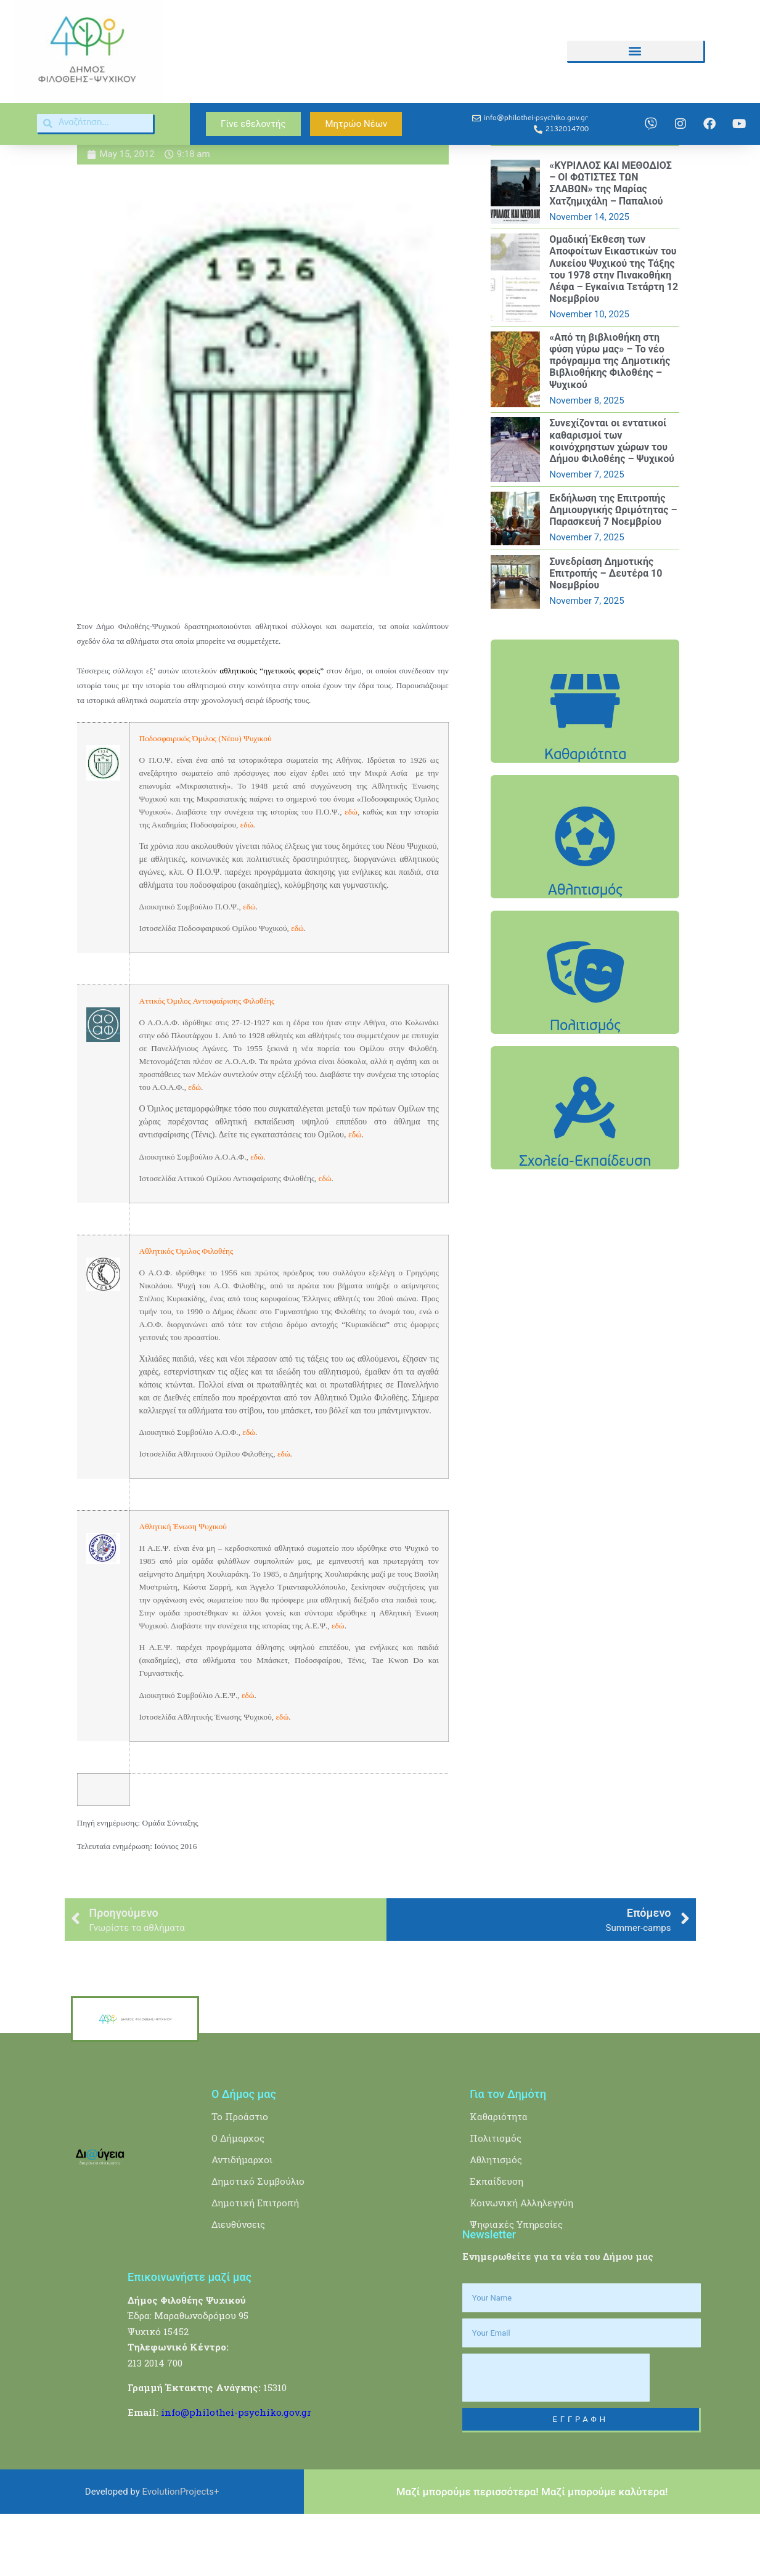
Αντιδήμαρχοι (241, 2222)
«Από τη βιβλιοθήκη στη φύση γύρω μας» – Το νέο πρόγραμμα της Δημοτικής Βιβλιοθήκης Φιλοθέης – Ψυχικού (609, 423)
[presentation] (556, 2440)
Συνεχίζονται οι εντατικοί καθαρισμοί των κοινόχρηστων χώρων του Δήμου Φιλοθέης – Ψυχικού (611, 503)
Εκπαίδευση (496, 2244)
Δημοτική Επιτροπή (255, 2265)
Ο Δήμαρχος (237, 2201)
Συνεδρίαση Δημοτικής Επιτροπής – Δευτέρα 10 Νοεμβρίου (605, 635)
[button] (635, 51)
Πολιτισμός (495, 2201)
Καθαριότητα (499, 2179)
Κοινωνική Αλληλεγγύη (521, 2265)
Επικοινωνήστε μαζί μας (189, 2339)
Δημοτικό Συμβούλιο (257, 2244)
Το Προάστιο (239, 2179)
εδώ (248, 1494)
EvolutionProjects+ (180, 2554)
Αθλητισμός (496, 2222)
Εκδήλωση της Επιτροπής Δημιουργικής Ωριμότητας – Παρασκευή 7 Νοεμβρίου (613, 572)
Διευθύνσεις (238, 2287)
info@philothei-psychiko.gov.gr (236, 2474)
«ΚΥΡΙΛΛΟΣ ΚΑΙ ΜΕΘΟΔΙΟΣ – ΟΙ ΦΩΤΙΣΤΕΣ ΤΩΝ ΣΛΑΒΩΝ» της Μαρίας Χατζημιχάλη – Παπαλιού (610, 245)
